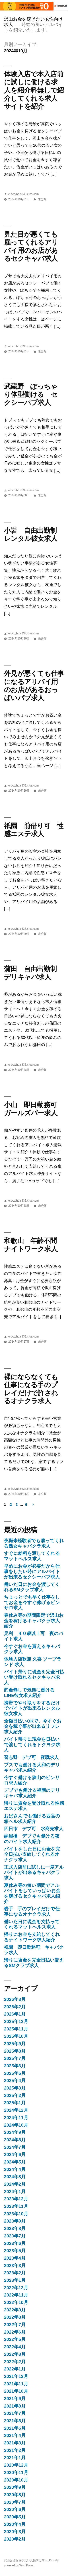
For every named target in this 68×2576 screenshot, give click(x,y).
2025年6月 (15, 2065)
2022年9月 (15, 2309)
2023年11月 (16, 2206)
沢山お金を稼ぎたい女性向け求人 (26, 2560)
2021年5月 (15, 2428)
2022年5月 (15, 2339)
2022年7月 (15, 2324)
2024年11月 (16, 2117)
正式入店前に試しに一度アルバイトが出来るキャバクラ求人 (34, 1872)
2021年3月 (15, 2442)
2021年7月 (15, 2413)
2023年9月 (15, 2221)
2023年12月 (16, 2198)
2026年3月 (15, 1999)
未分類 (42, 199)
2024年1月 (15, 2191)
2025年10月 (16, 2036)
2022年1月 (15, 2368)
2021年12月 (16, 2376)
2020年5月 (15, 2516)
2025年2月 (15, 2095)
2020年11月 (16, 2472)
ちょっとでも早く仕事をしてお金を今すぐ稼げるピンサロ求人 (32, 1602)
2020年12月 (16, 2465)
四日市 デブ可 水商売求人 (33, 1828)
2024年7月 (15, 2147)
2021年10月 (16, 2391)
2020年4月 (15, 2524)
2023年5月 (15, 2250)
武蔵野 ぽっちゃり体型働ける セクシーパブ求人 (30, 394)
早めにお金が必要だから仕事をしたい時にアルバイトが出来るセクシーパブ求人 (32, 1571)
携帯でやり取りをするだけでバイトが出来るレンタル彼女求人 (32, 1708)
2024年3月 (15, 2176)
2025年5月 (15, 2073)
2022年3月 (15, 2354)
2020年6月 (15, 2509)
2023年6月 (15, 2243)
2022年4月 (15, 2346)
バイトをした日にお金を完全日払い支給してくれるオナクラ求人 (32, 1854)
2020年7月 (15, 2502)
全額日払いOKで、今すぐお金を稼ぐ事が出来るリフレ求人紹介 (32, 1726)
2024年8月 (15, 2139)
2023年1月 (15, 2280)
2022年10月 (16, 2302)
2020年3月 (15, 2531)
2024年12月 (16, 2110)
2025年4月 (15, 2080)
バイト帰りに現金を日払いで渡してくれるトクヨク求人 (32, 1744)
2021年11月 (16, 2383)
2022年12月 (16, 2287)
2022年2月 (15, 2361)
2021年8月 (15, 2406)
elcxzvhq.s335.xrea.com (23, 194)
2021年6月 (15, 2420)
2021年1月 (15, 2457)
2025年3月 (15, 2088)
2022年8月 (15, 2317)
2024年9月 (15, 2132)
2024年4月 (15, 2169)
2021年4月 (15, 2435)
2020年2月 (15, 2539)
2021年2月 (15, 2450)
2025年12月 (16, 2021)
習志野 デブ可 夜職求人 (31, 1757)
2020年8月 (15, 2494)
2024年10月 (16, 2125)
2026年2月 (15, 2006)
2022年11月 (16, 2295)
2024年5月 (15, 2161)
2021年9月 (15, 2398)
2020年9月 (15, 2487)
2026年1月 (15, 2014)
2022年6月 (15, 2332)
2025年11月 (16, 2028)
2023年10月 (16, 2213)
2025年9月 (15, 2043)
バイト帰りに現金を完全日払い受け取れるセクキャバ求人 (34, 1677)
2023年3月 (15, 2265)
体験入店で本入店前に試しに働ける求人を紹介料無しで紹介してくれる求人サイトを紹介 (34, 90)
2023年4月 (15, 2258)
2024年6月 (15, 2154)
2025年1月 (15, 2102)
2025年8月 (15, 2051)
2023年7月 (15, 2235)
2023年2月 (15, 2272)
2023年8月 (15, 2228)
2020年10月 (16, 2480)
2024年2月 (15, 2184)
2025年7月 (15, 2058)
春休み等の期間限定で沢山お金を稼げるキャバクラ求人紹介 (34, 1620)
